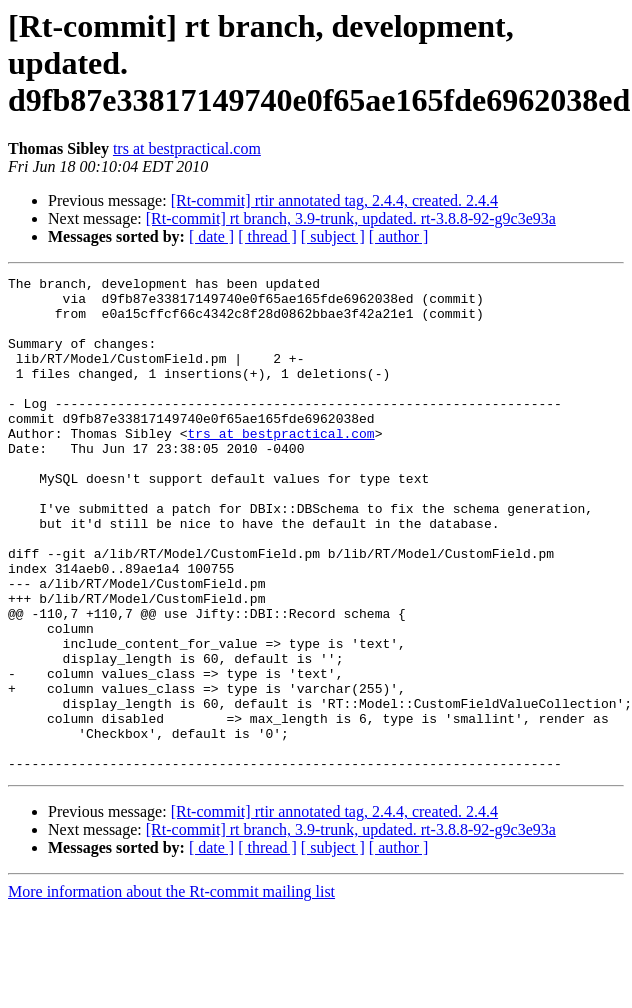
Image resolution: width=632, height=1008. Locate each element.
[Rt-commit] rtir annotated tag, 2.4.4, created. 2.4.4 (334, 200)
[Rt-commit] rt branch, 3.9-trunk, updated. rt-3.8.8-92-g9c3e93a (351, 218)
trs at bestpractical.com (187, 148)
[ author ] (399, 236)
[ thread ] (267, 236)
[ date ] (211, 236)
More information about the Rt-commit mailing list (171, 990)
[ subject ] (333, 236)
